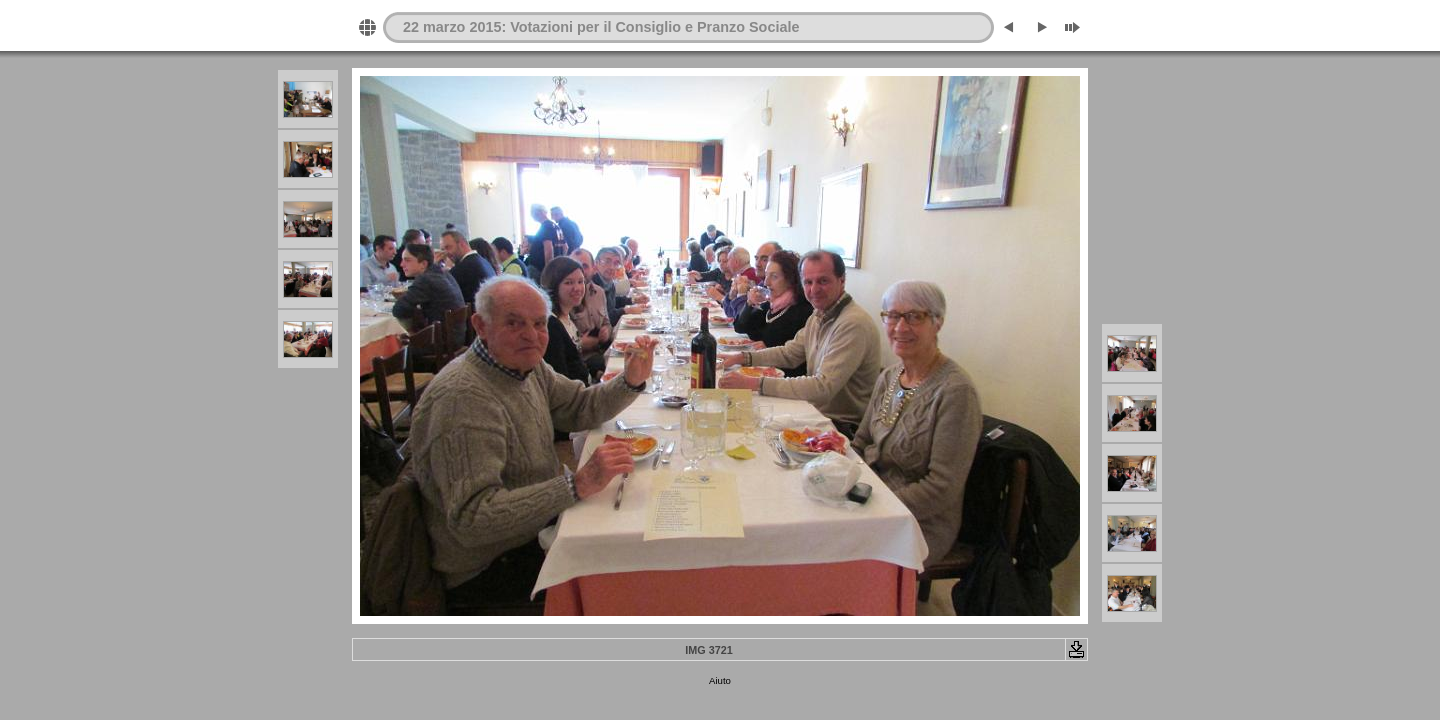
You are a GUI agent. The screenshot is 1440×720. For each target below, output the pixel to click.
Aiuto (720, 680)
